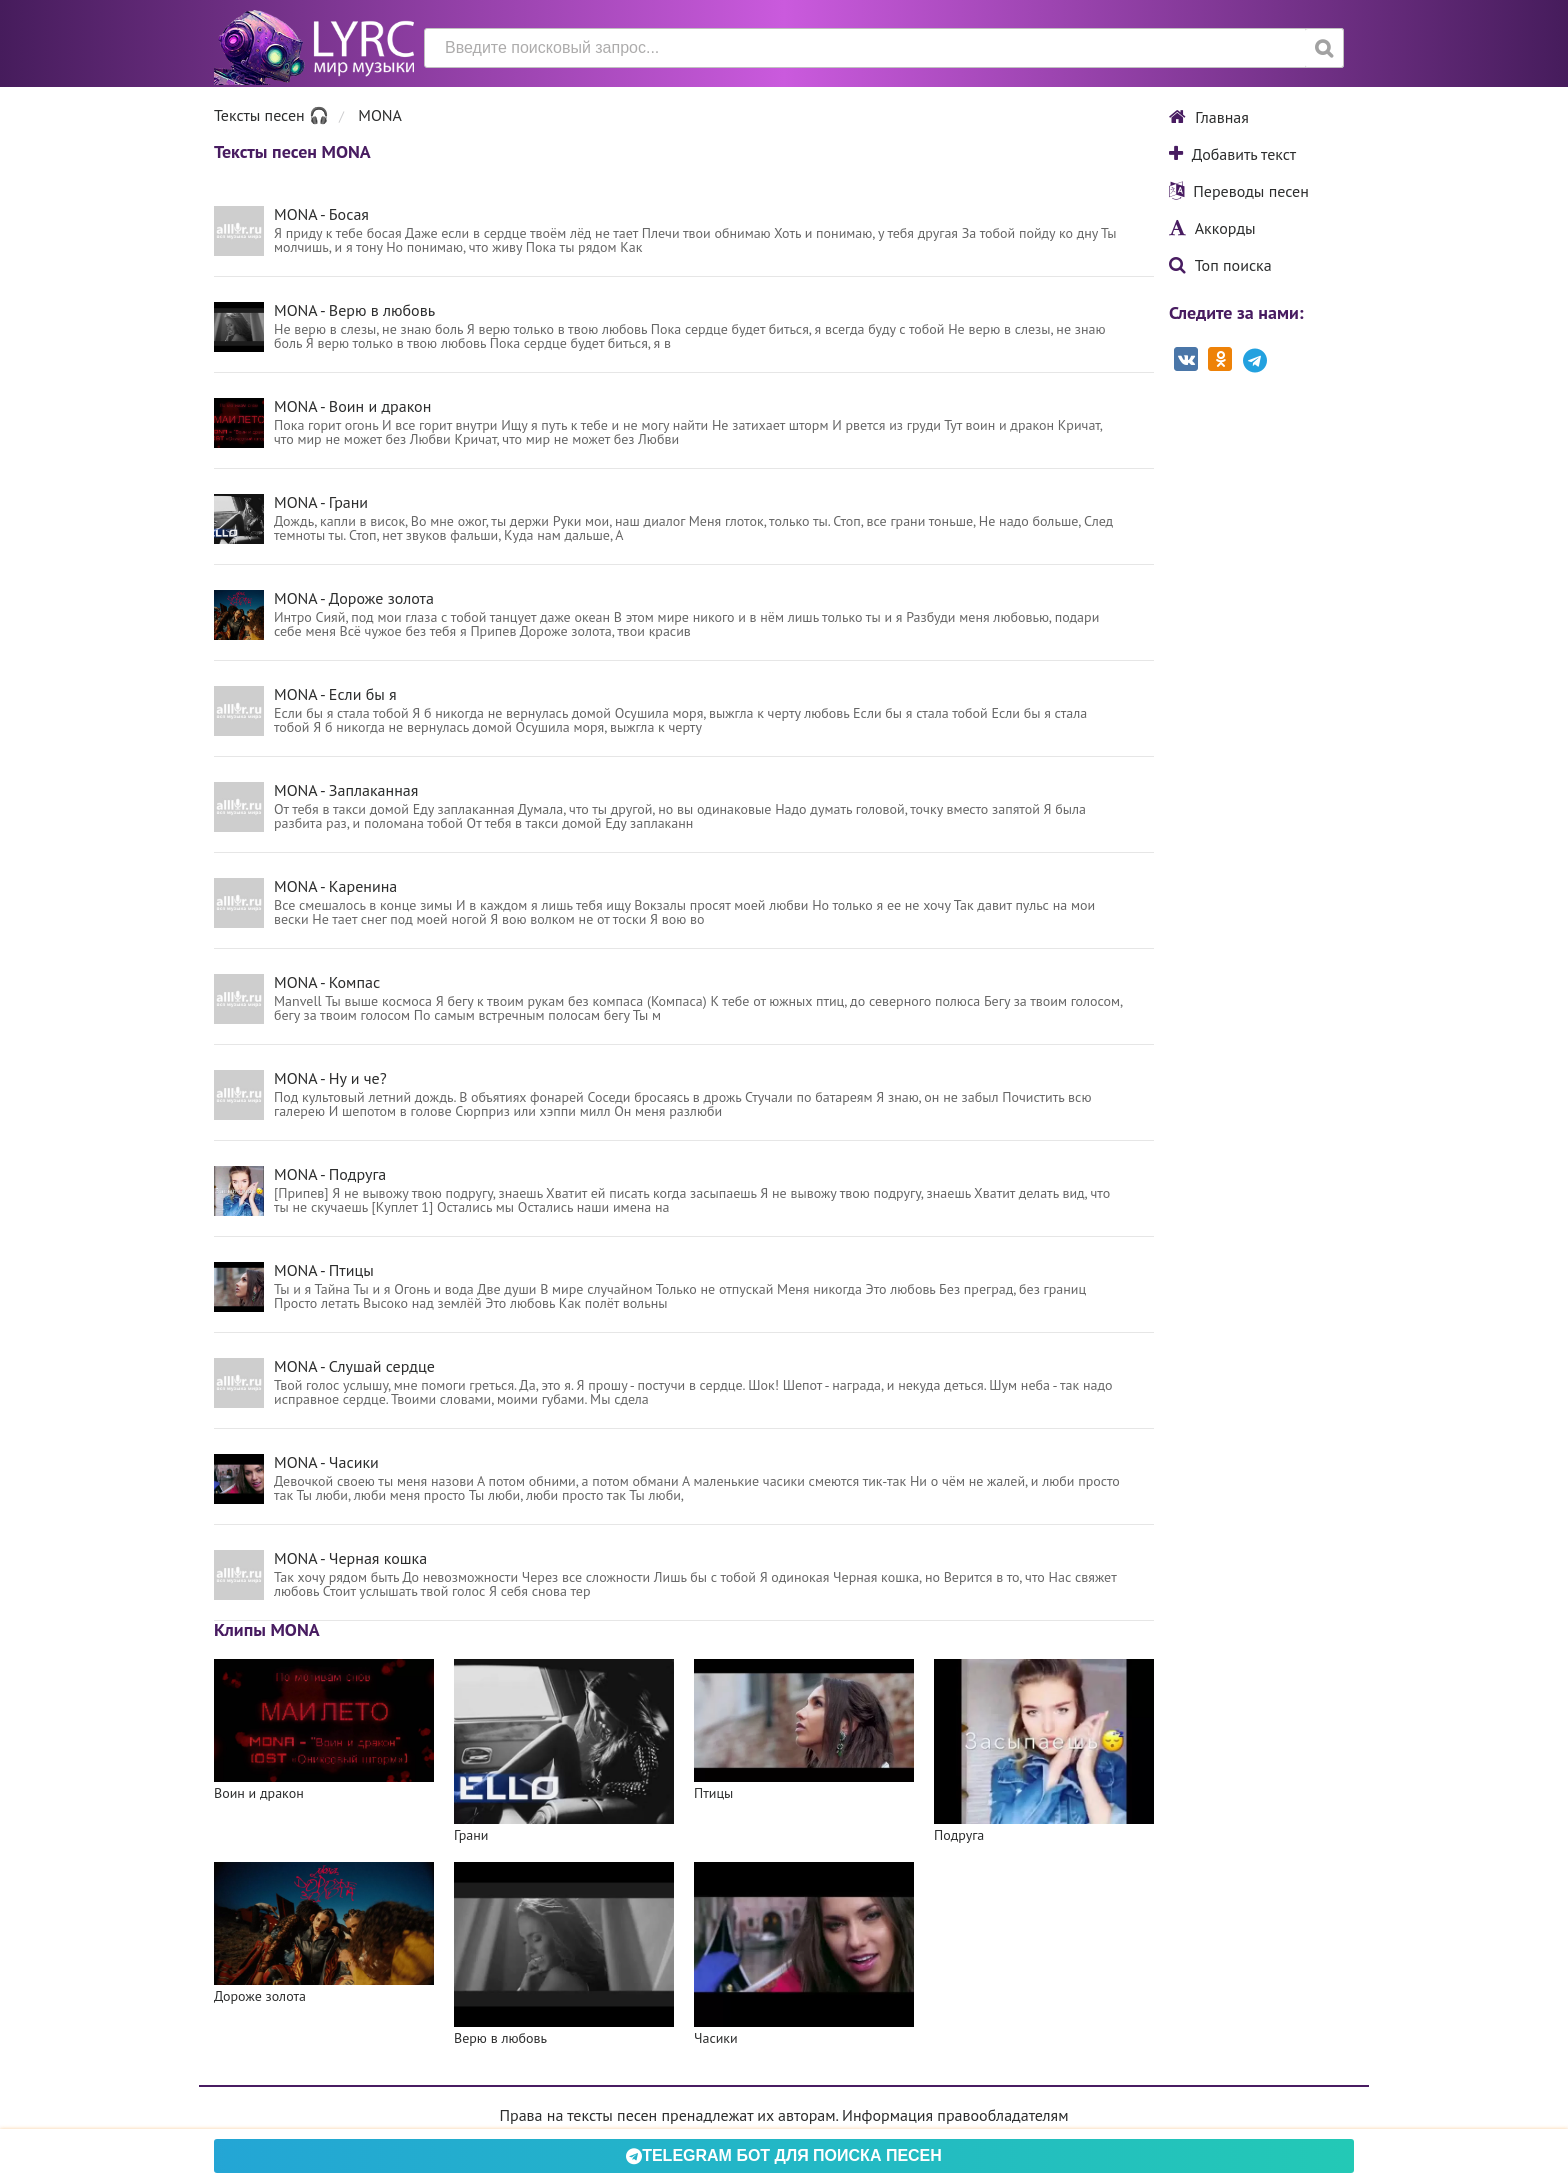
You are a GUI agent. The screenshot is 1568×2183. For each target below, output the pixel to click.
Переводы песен (1239, 191)
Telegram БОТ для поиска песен (784, 2155)
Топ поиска (1220, 265)
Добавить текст (1232, 154)
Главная (1209, 117)
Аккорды (1212, 228)
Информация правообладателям (955, 2115)
